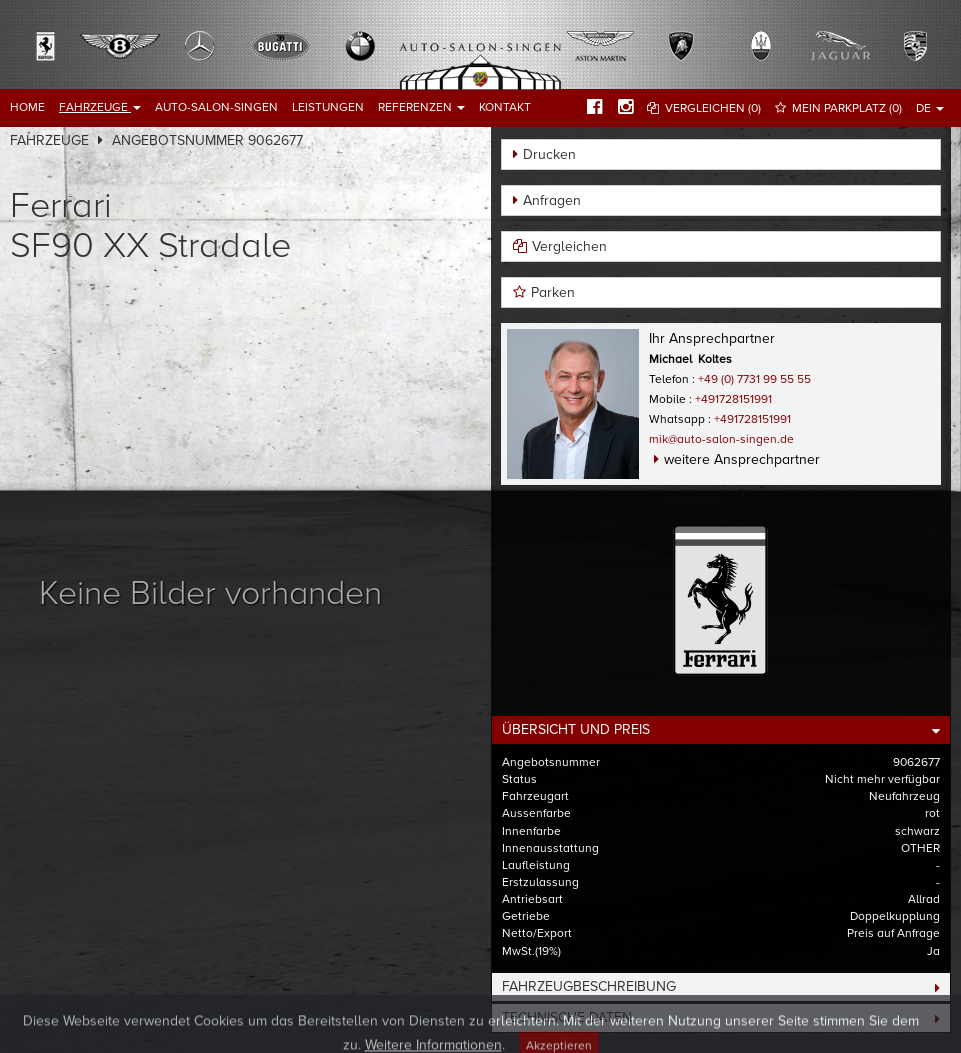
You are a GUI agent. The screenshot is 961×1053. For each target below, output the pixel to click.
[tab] (721, 730)
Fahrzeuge (100, 107)
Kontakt (505, 107)
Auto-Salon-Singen (216, 107)
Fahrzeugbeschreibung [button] (589, 986)
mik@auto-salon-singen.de (721, 439)
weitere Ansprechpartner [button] (742, 459)
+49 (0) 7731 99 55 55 (754, 379)
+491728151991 (733, 399)
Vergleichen (569, 246)
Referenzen (421, 107)
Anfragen (552, 200)
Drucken (549, 154)
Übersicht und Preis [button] (576, 729)
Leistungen (328, 107)
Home (27, 107)
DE (930, 108)
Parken (553, 292)
